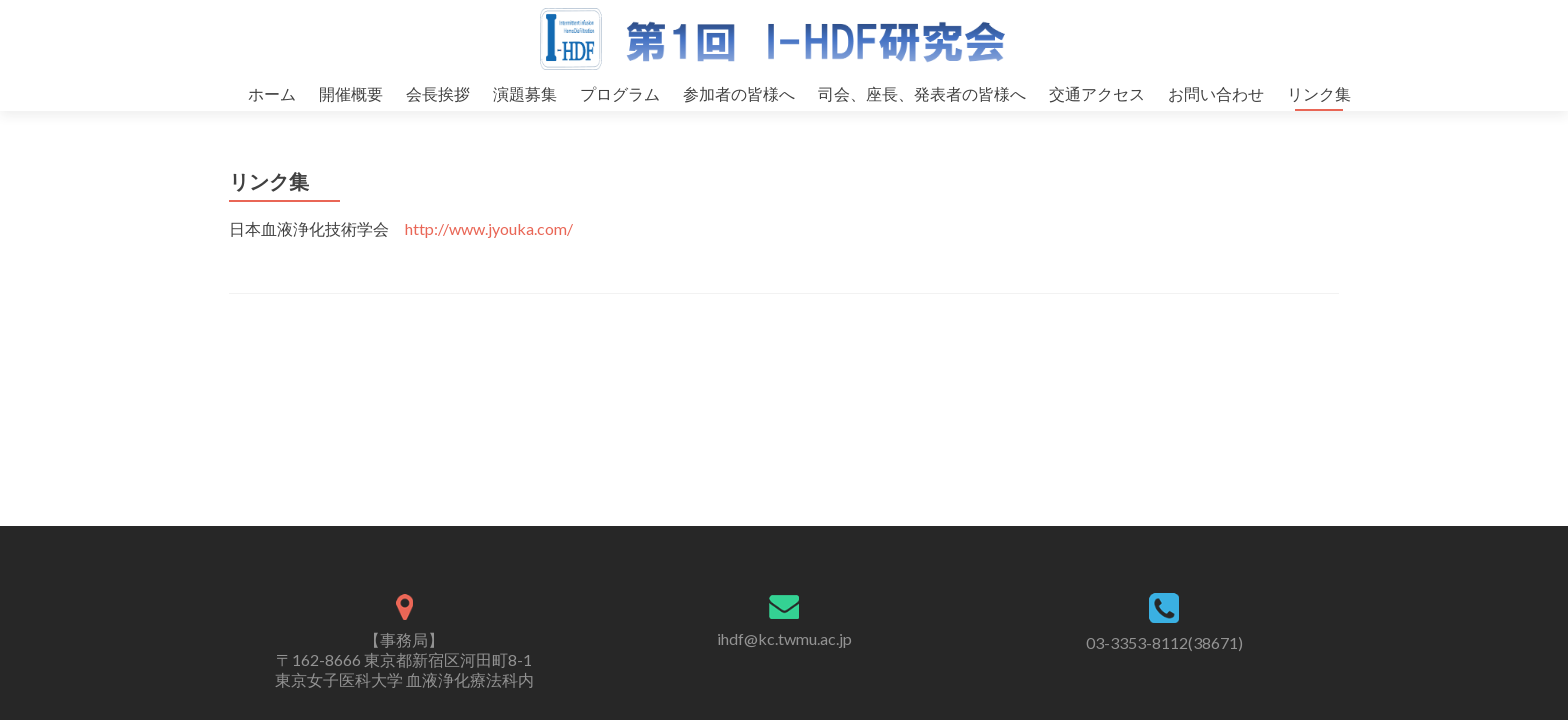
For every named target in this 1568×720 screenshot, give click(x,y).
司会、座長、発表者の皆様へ (922, 93)
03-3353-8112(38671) (1164, 642)
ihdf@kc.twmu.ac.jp (784, 638)
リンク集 (1319, 93)
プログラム (620, 93)
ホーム (272, 93)
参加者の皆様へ (739, 93)
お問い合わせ (1216, 93)
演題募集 (525, 93)
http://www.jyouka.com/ (489, 248)
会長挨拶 (438, 93)
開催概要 (351, 93)
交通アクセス (1097, 93)
